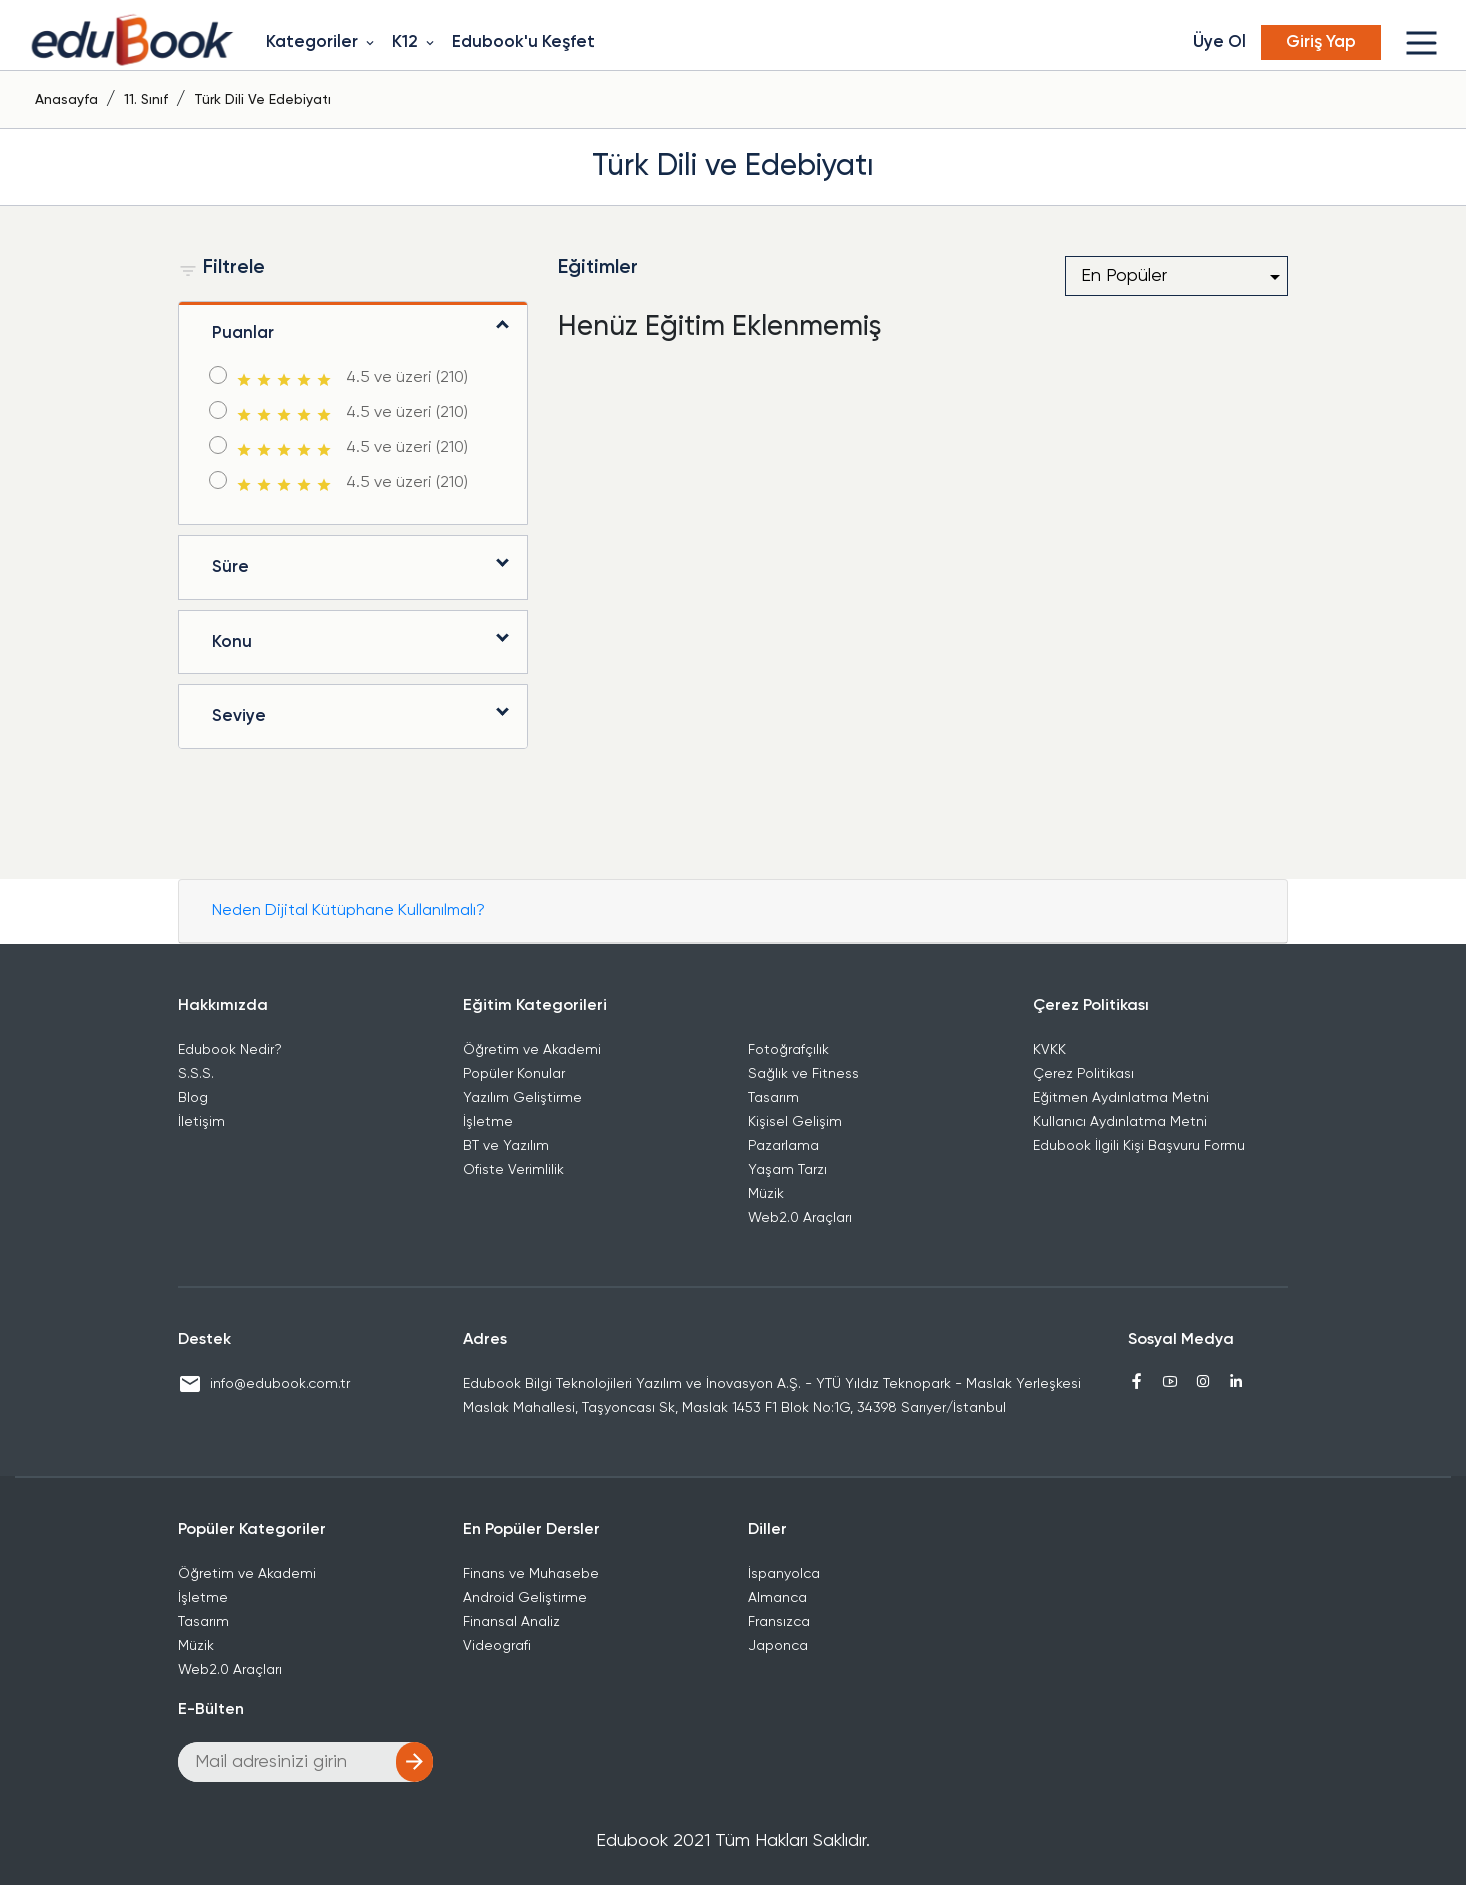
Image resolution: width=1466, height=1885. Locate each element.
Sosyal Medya (1181, 1340)
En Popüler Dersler (531, 1530)
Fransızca (779, 1622)
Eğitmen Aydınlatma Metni (1121, 1098)
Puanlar (243, 333)
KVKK (1049, 1050)
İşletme (488, 1122)
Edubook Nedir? (230, 1050)
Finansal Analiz (511, 1622)
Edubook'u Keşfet (523, 42)
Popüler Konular (514, 1074)
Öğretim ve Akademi (532, 1050)
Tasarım (773, 1098)
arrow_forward (414, 1761)
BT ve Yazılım (506, 1146)
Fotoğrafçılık (788, 1050)
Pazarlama (783, 1146)
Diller (767, 1530)
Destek (204, 1340)
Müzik (766, 1194)
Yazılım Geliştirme (522, 1098)
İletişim (201, 1122)
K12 (414, 42)
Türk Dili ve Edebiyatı (262, 100)
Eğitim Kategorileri (535, 1006)
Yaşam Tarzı (787, 1170)
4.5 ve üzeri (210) (350, 379)
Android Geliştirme (525, 1598)
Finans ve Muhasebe (531, 1574)
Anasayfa (66, 100)
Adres (485, 1340)
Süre (230, 567)
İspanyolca (784, 1574)
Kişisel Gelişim (795, 1122)
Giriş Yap (1321, 42)
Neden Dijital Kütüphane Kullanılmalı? (348, 911)
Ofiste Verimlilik (513, 1170)
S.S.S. (196, 1074)
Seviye (239, 716)
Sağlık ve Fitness (803, 1074)
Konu (232, 642)
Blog (193, 1098)
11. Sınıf (146, 100)
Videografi (497, 1646)
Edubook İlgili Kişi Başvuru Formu (1139, 1146)
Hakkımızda (223, 1006)
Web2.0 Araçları (800, 1218)
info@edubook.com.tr (264, 1384)
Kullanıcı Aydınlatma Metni (1120, 1122)
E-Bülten (211, 1710)
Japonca (778, 1646)
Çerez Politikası (1091, 1006)
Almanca (777, 1598)
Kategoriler (321, 42)
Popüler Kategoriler (252, 1530)
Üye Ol (1219, 42)
